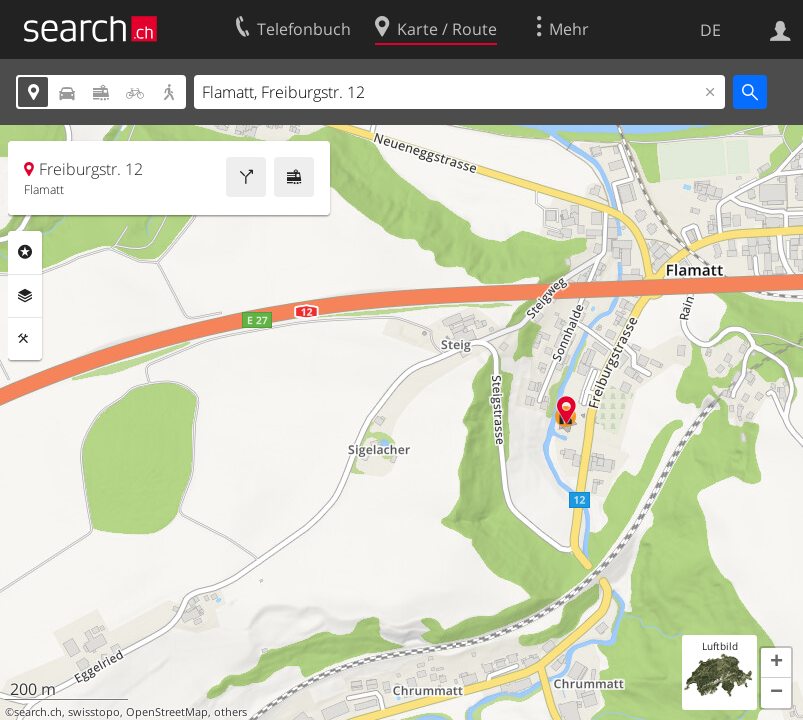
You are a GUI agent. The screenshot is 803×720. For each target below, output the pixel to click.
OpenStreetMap (167, 712)
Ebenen (25, 296)
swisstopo (94, 712)
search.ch (38, 712)
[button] (776, 663)
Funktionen (25, 339)
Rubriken (25, 252)
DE (710, 30)
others (230, 712)
